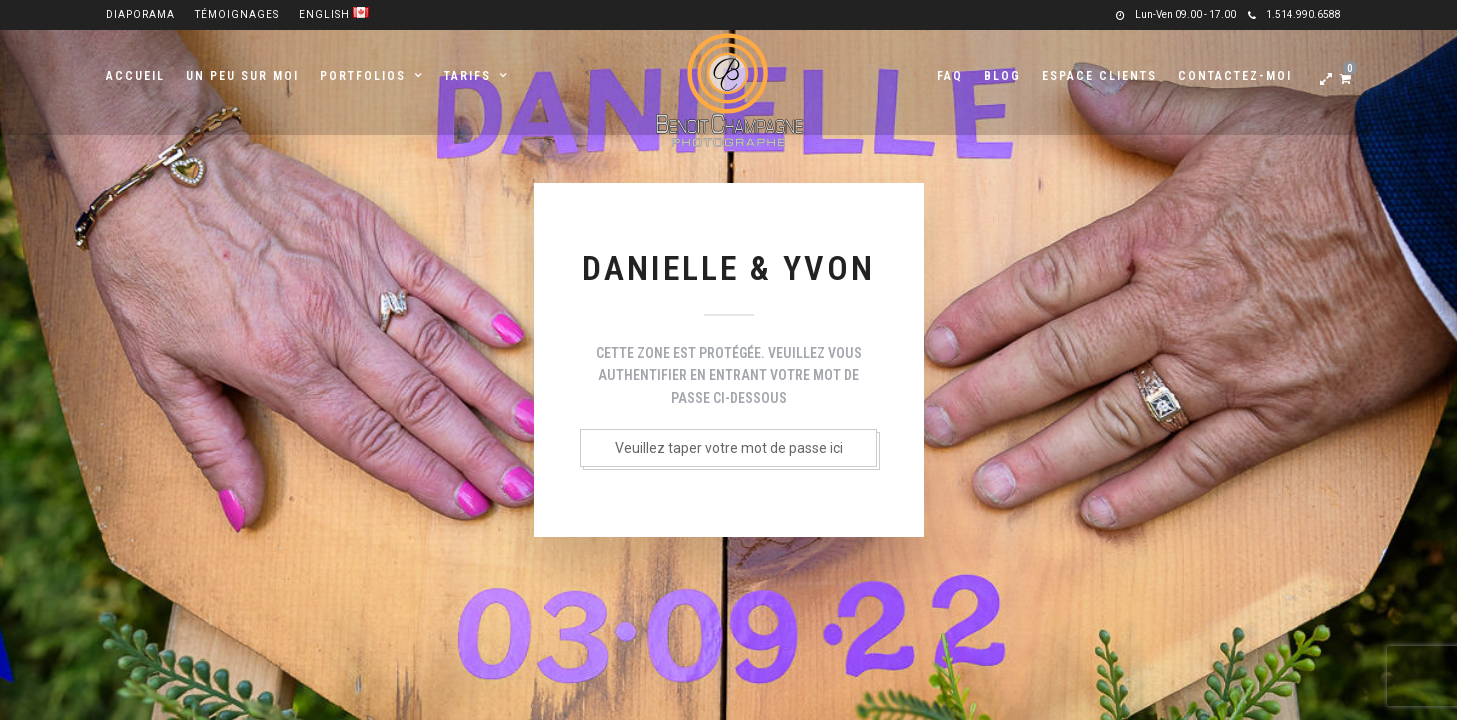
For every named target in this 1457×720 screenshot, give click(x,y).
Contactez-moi (1235, 76)
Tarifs (467, 76)
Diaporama (140, 14)
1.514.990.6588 (1294, 14)
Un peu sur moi (242, 76)
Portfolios (363, 76)
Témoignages (237, 14)
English (334, 14)
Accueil (135, 76)
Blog (1002, 76)
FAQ (950, 76)
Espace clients (1099, 76)
